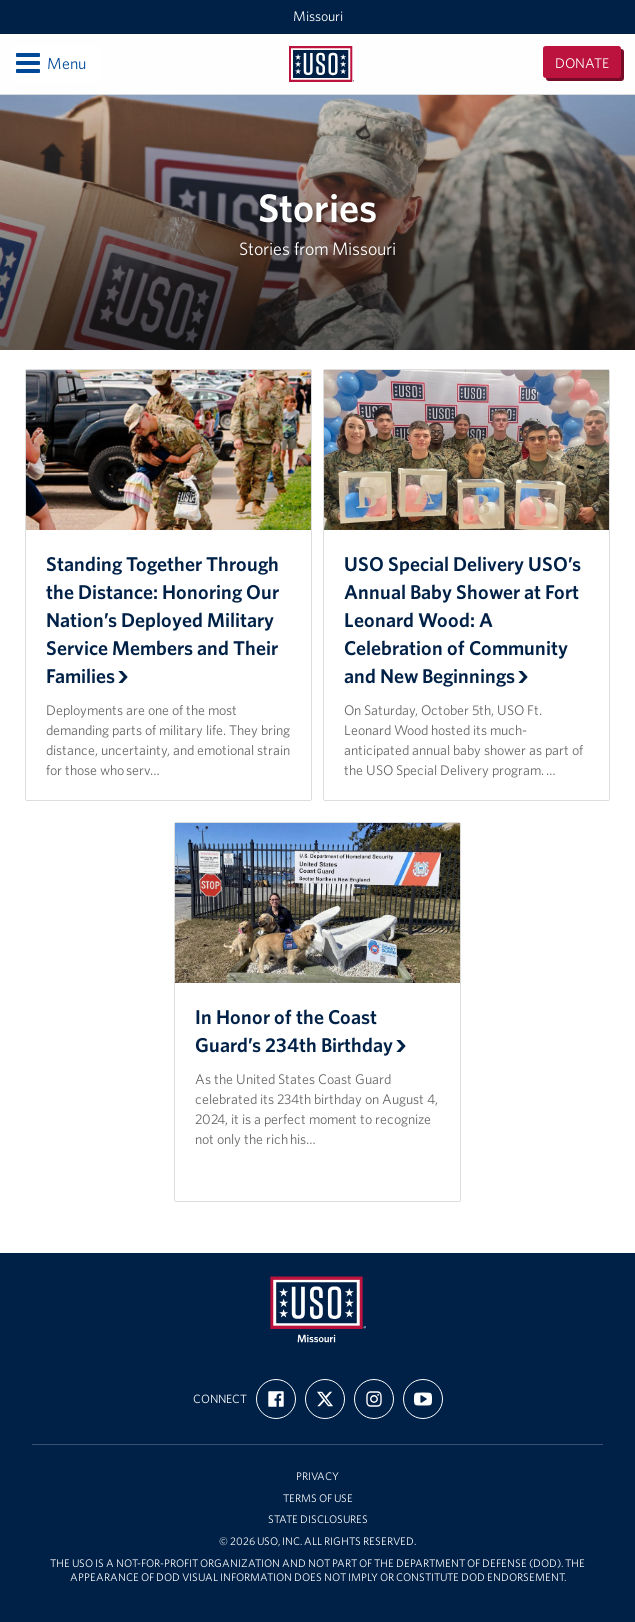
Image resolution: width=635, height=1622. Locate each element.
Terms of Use (318, 1498)
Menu (49, 63)
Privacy (317, 1476)
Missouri (318, 16)
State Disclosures (318, 1519)
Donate (582, 63)
